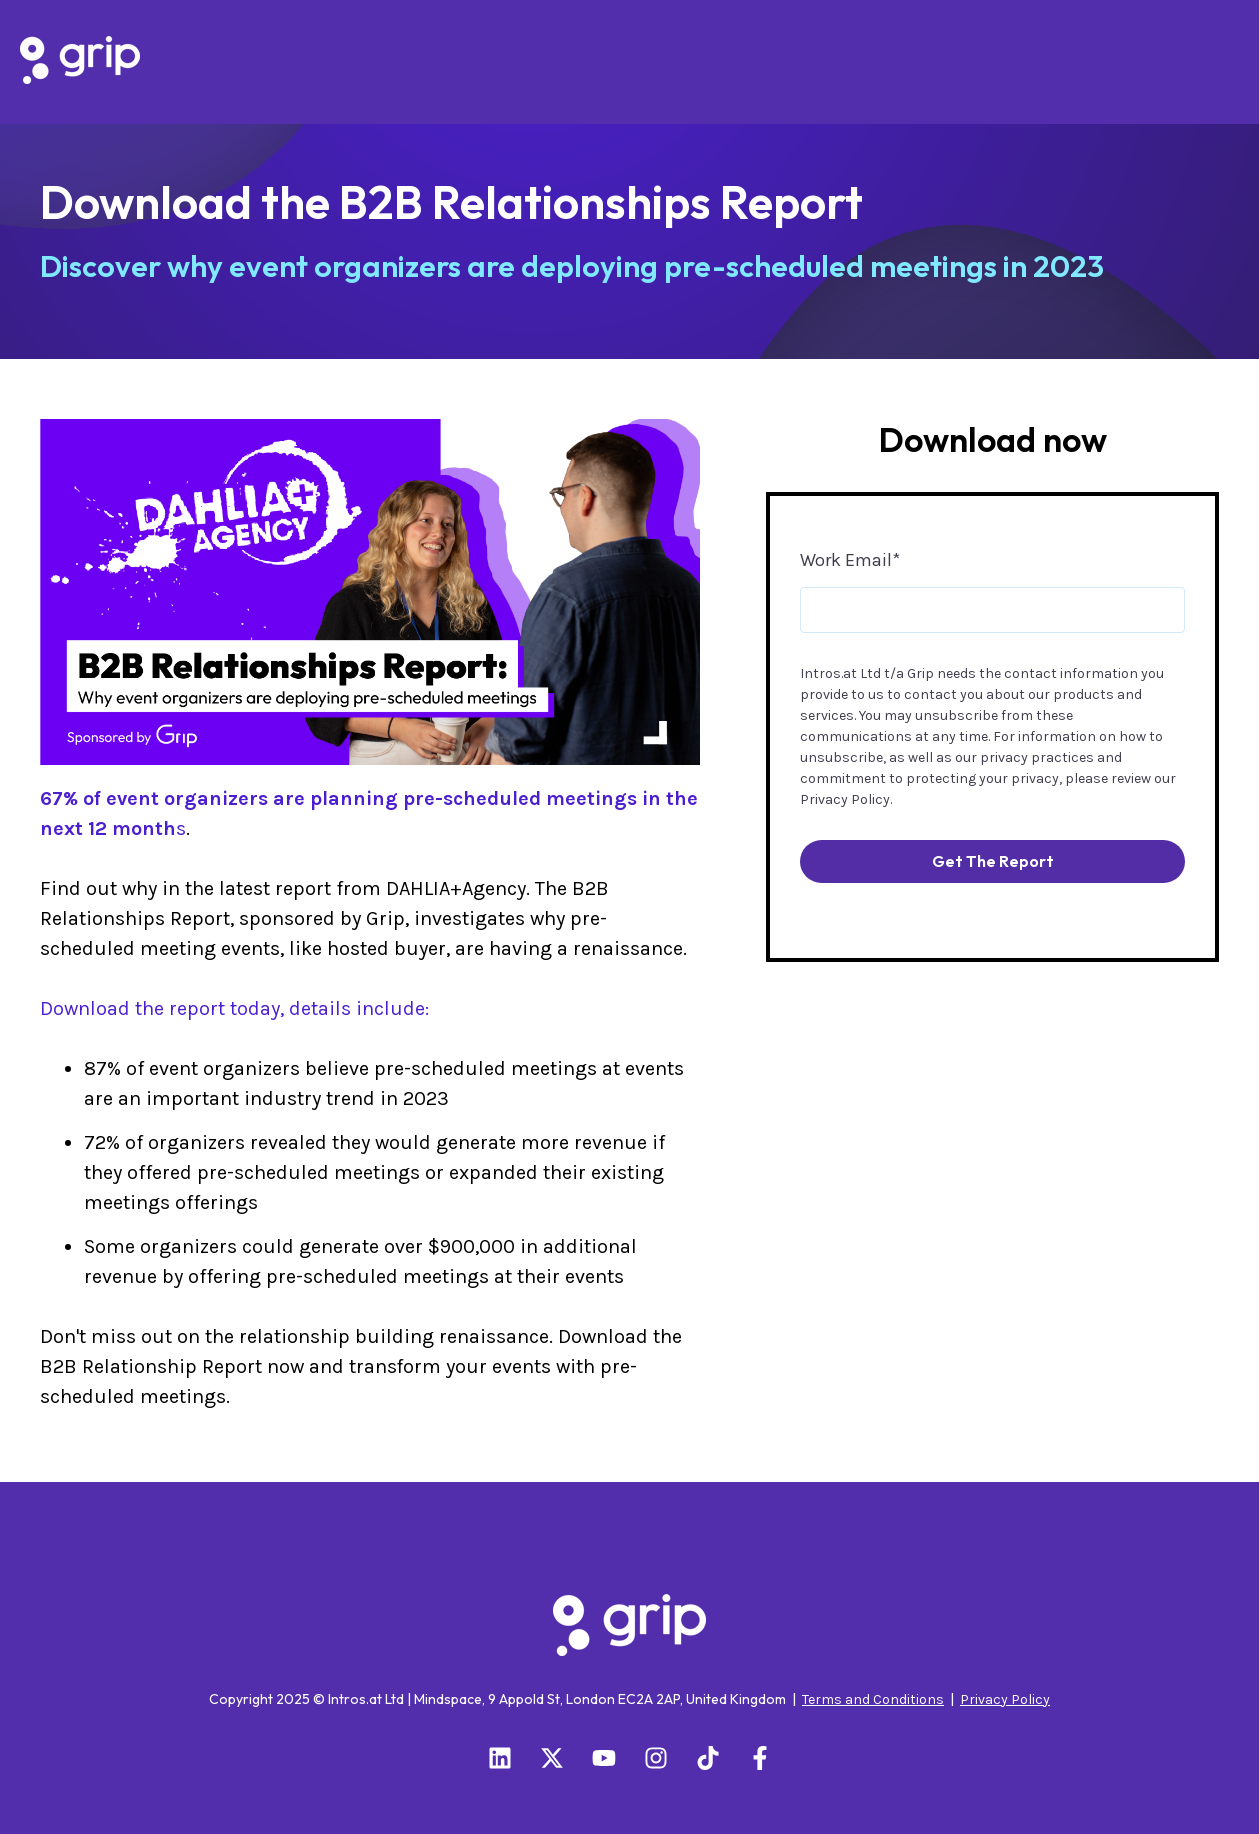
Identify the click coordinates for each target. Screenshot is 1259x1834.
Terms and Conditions (873, 1699)
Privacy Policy (845, 799)
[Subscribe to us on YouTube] (604, 1758)
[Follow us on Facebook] (760, 1758)
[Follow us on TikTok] (708, 1758)
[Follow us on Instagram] (656, 1758)
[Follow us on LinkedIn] (500, 1758)
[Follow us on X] (552, 1758)
